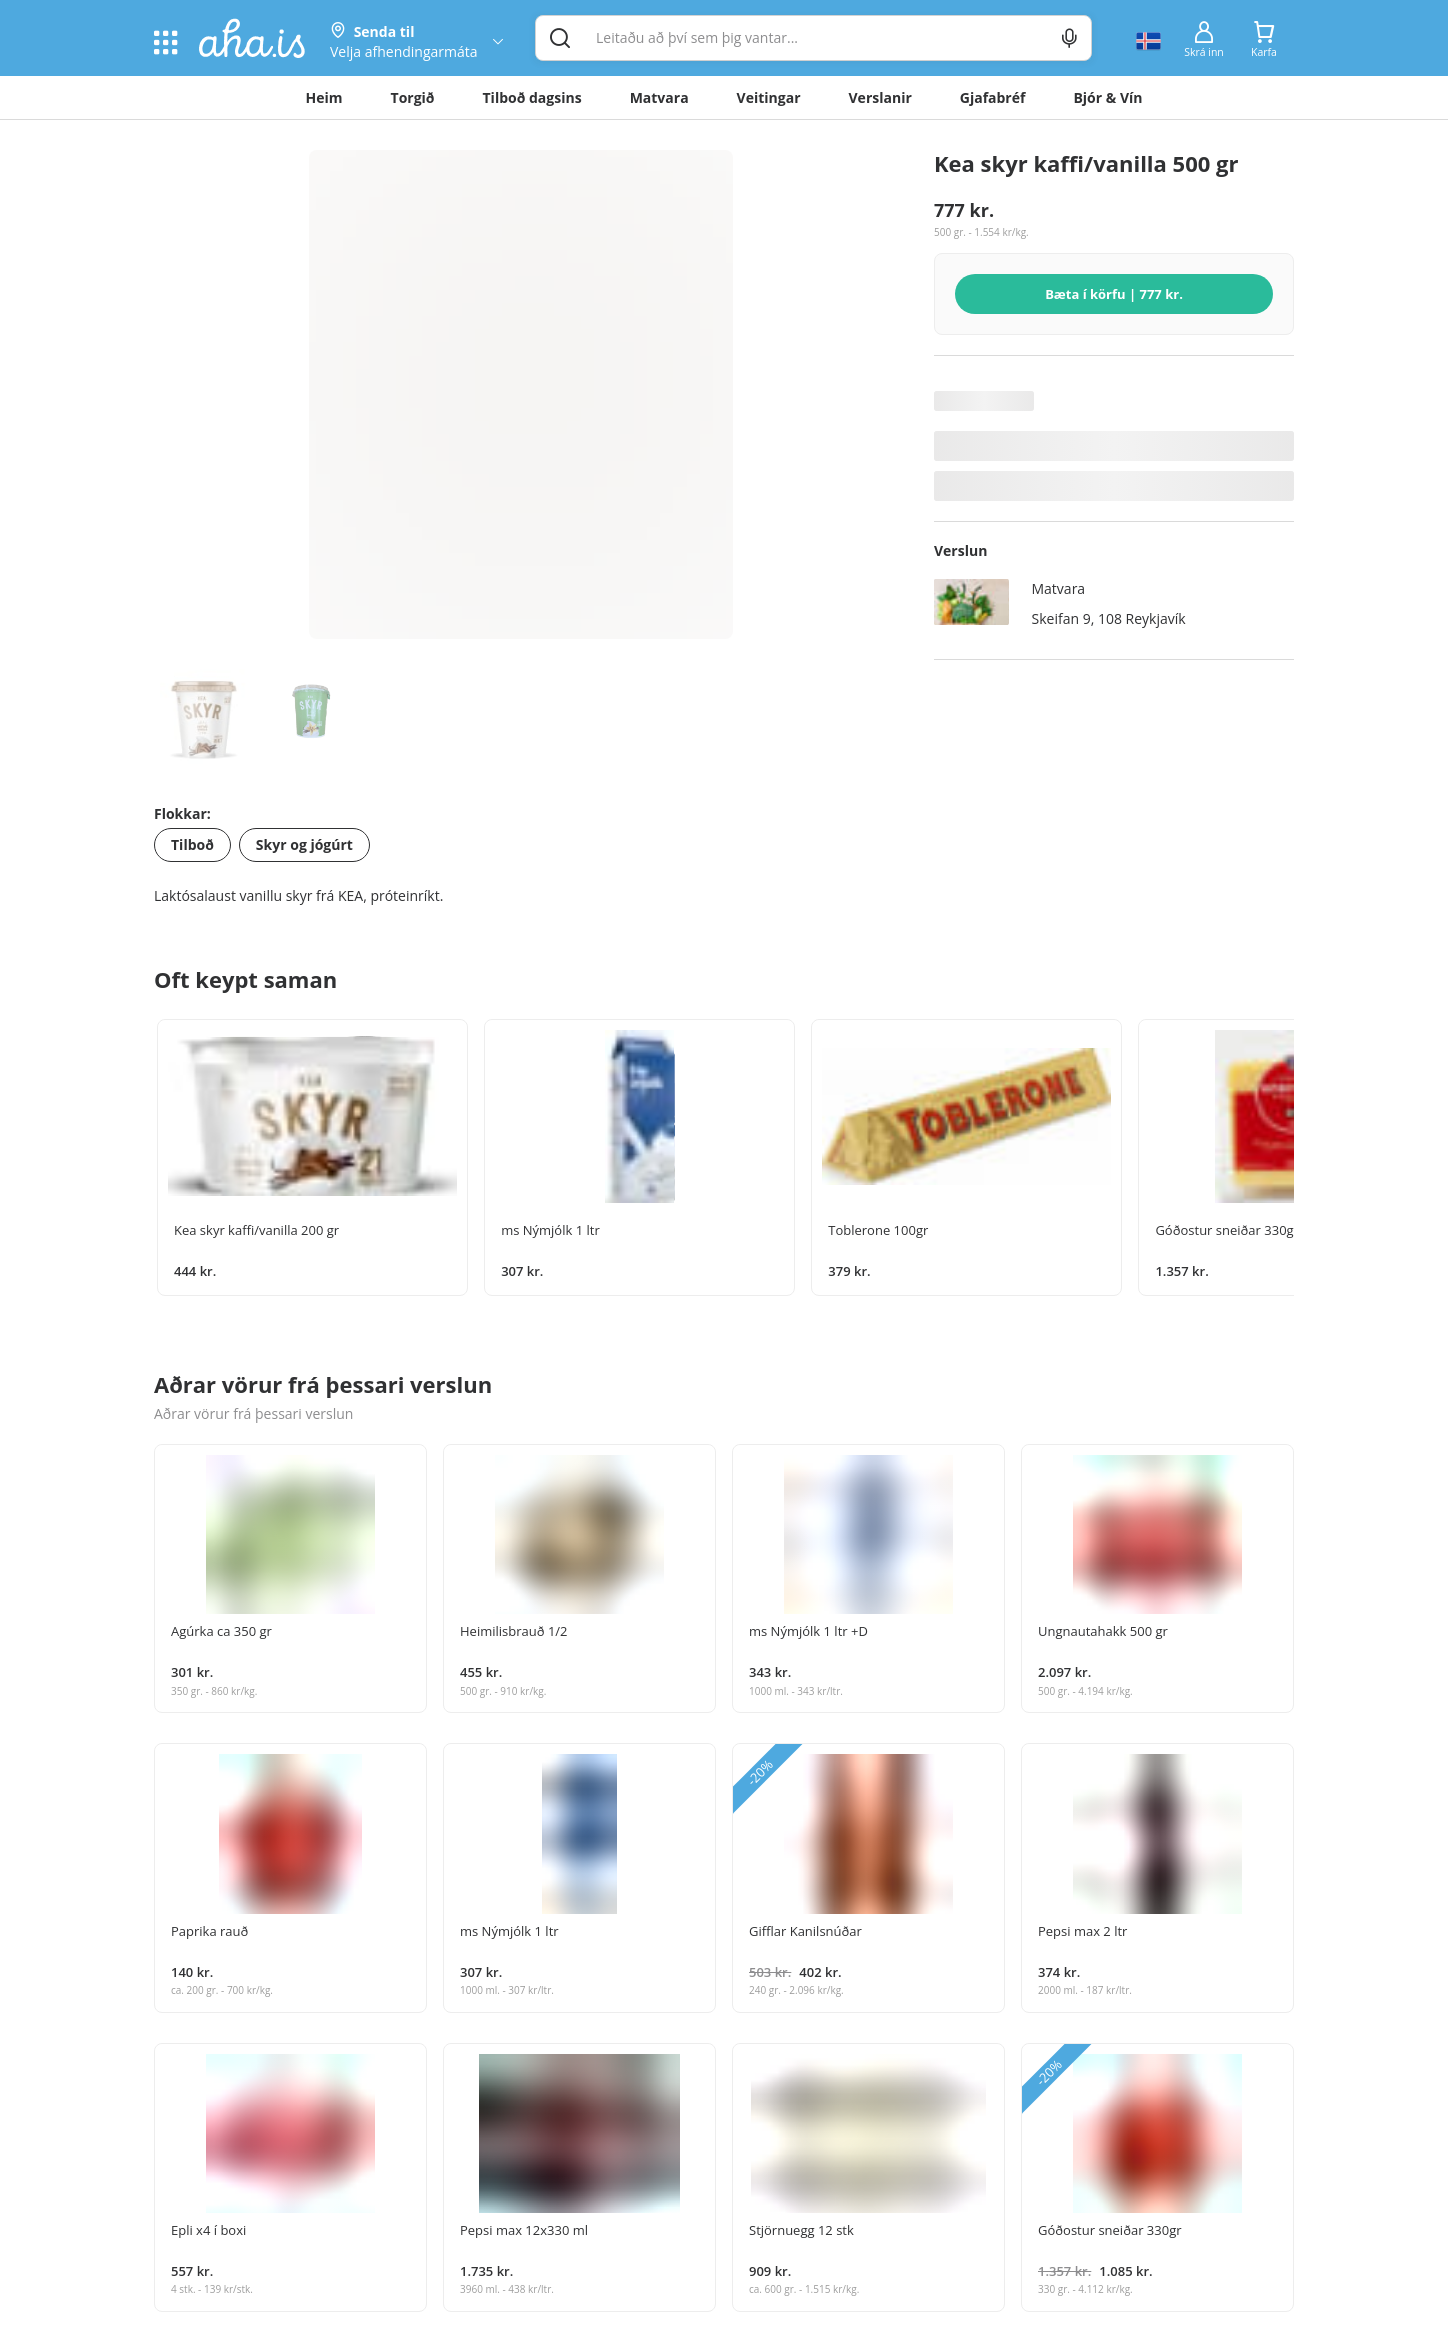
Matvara (659, 97)
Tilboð (192, 844)
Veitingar (769, 97)
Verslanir (880, 97)
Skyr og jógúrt (304, 844)
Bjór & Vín (1107, 97)
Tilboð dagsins (532, 97)
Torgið (413, 97)
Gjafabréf (993, 97)
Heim (324, 97)
